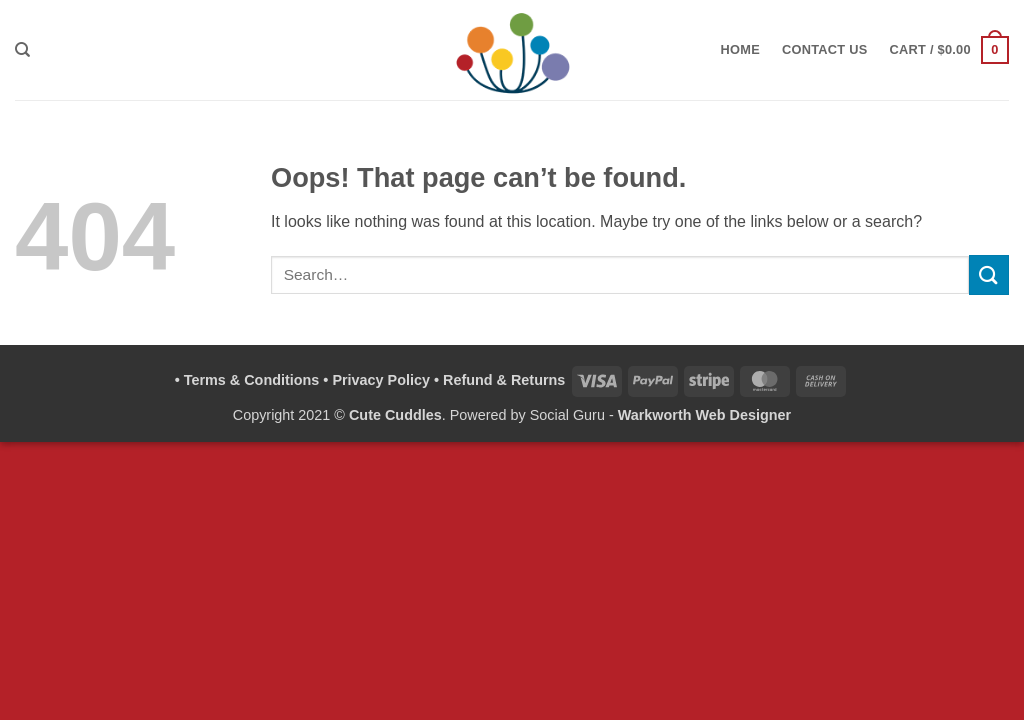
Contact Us (825, 49)
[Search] (22, 50)
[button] (949, 50)
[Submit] (989, 274)
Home (740, 49)
